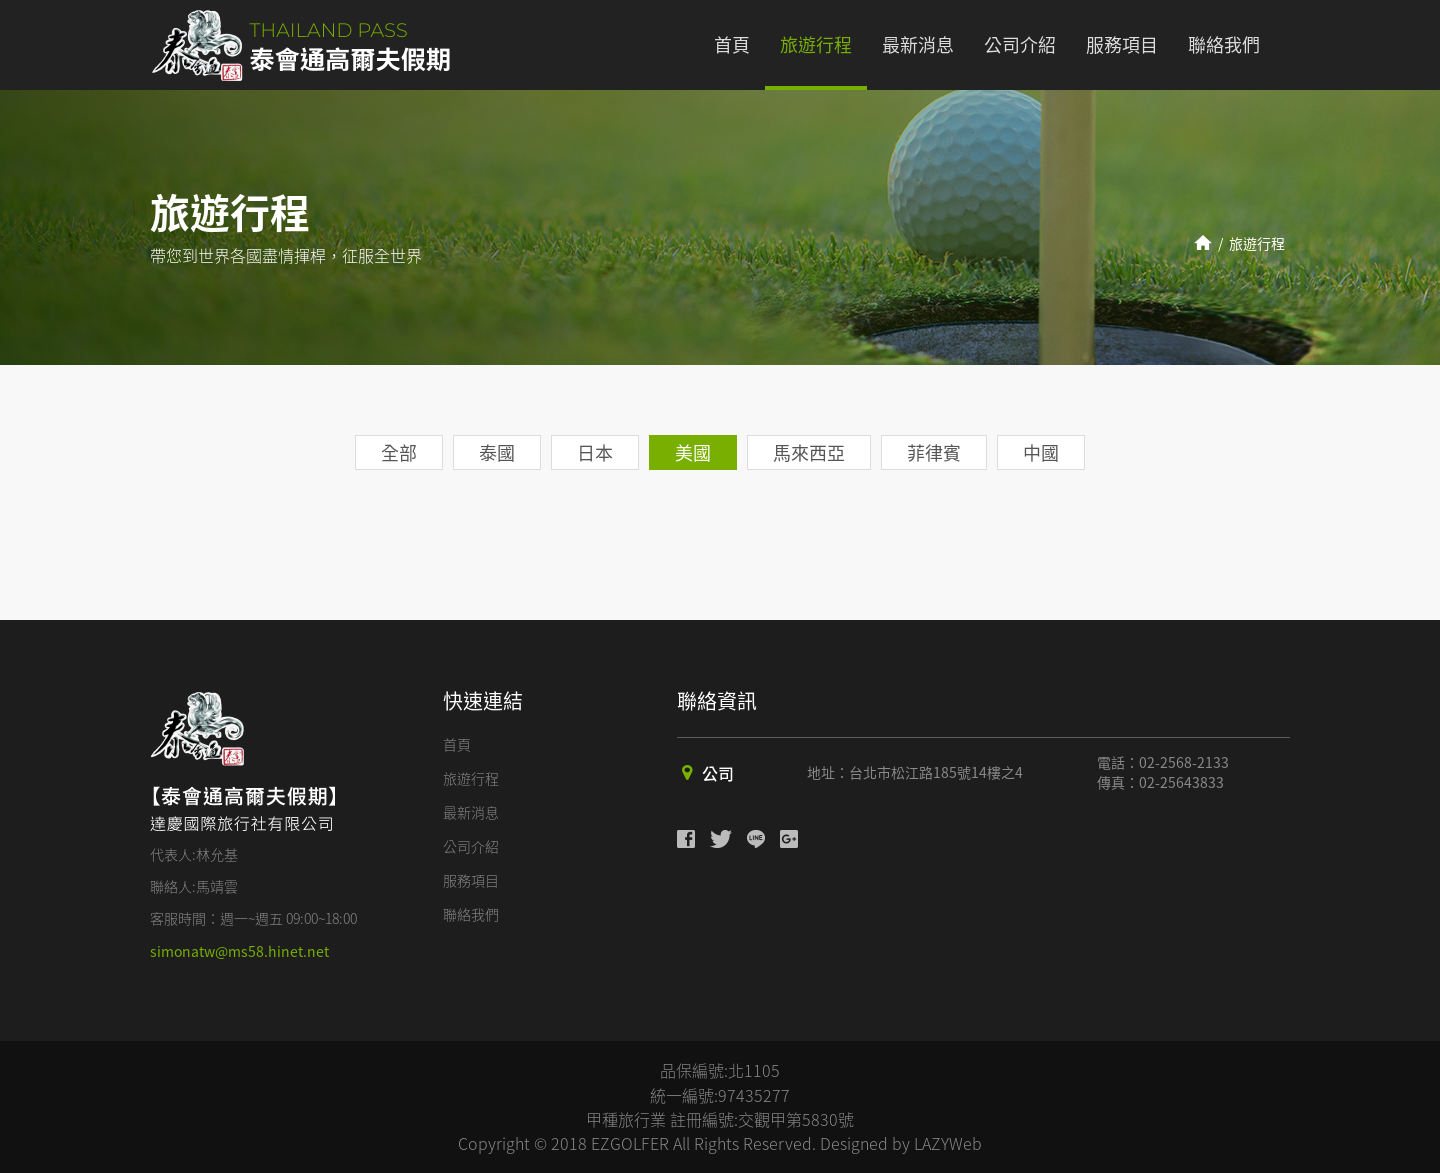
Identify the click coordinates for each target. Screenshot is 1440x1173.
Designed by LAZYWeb (901, 1143)
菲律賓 (934, 452)
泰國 (497, 452)
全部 (399, 452)
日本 (595, 452)
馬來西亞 (809, 452)
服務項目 (1122, 44)
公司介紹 (1020, 44)
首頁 (732, 44)
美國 (693, 452)
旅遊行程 (816, 44)
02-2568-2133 (1184, 762)
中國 (1041, 452)
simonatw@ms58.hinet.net (239, 951)
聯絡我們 (1224, 44)
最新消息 (918, 44)
